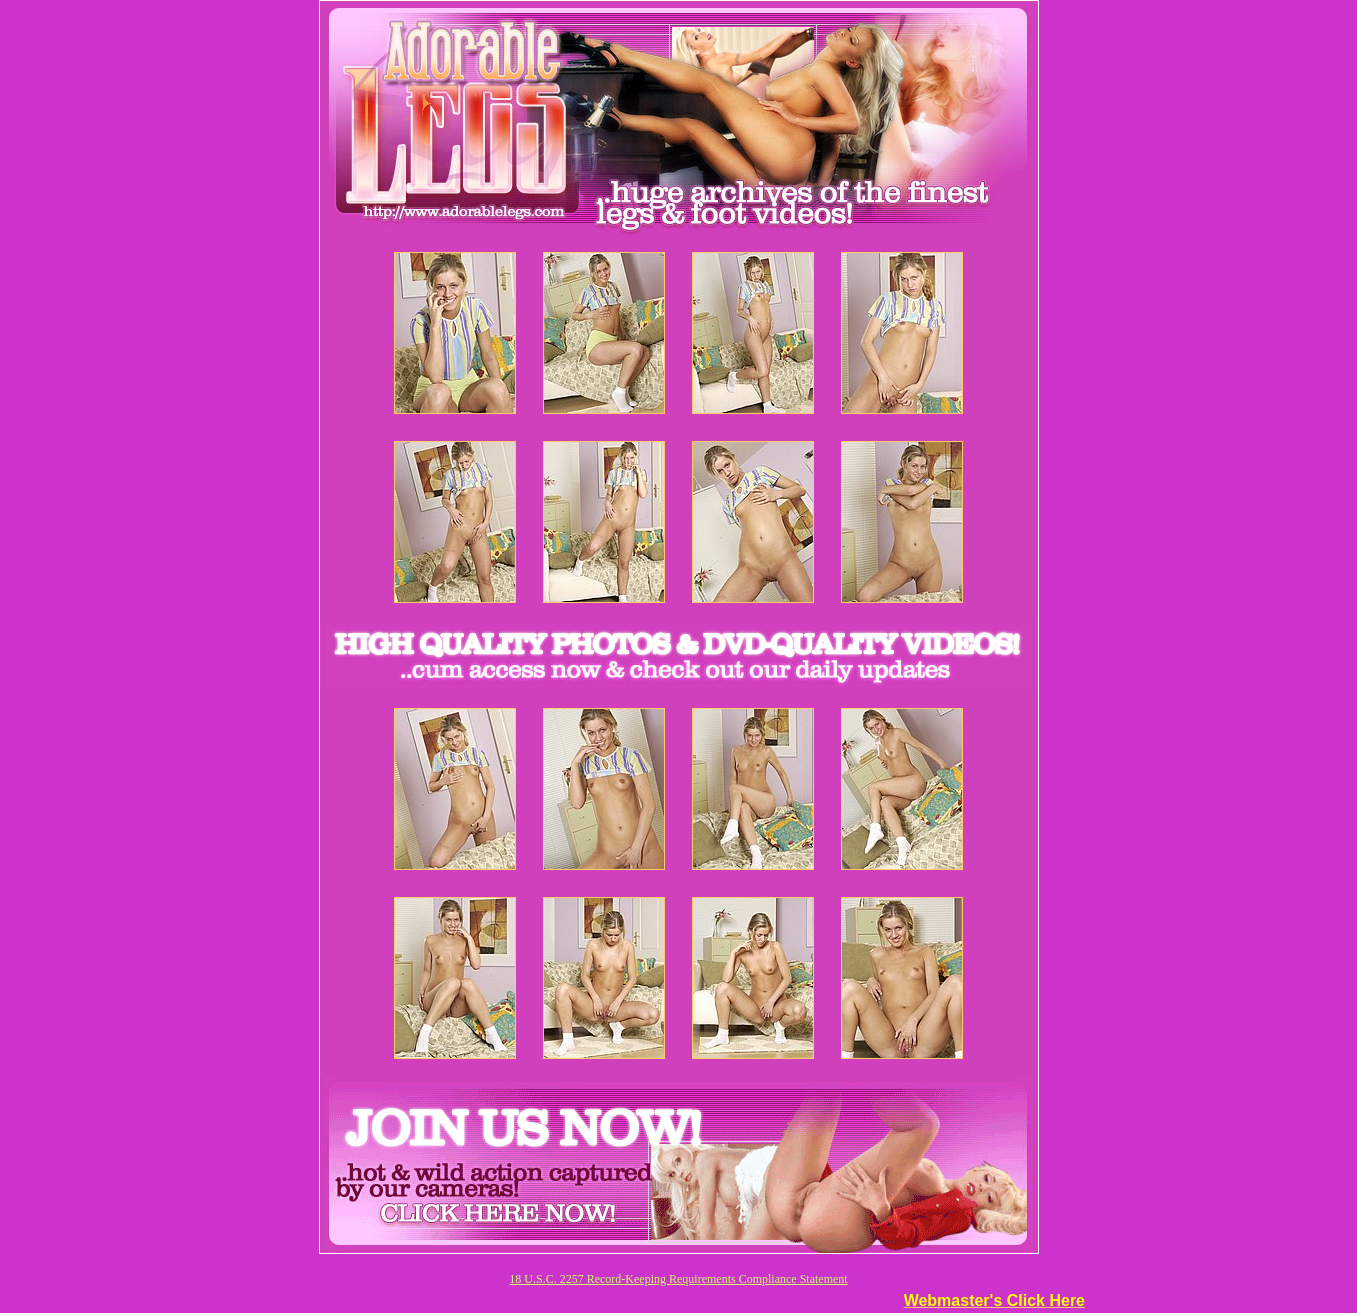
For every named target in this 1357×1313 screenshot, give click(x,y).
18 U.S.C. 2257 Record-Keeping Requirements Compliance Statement (678, 1279)
